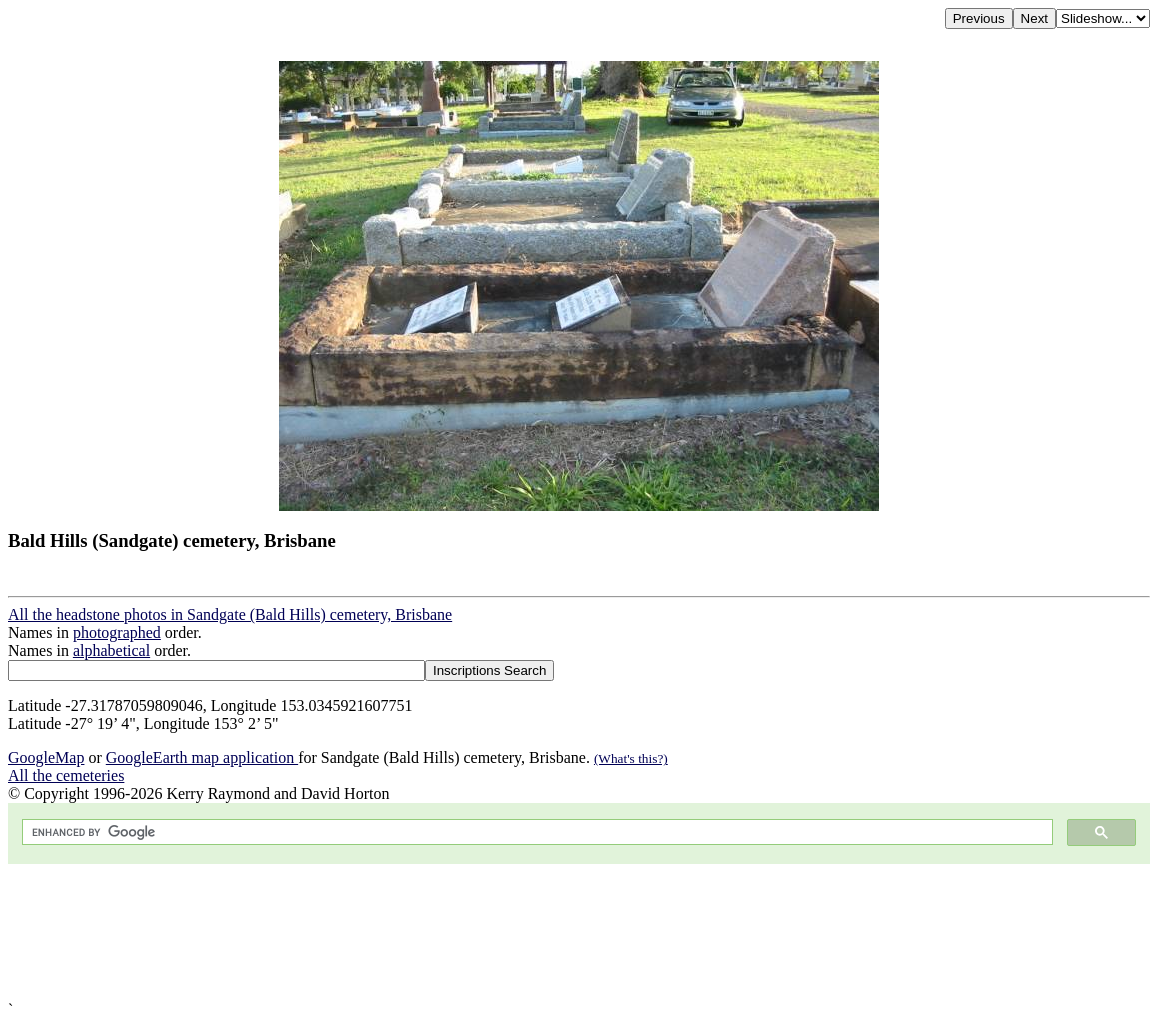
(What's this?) (631, 758)
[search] (535, 832)
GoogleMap (46, 757)
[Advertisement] (579, 932)
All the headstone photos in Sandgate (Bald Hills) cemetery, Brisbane (230, 614)
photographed (117, 632)
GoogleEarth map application (202, 757)
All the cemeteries (66, 775)
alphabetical (111, 650)
